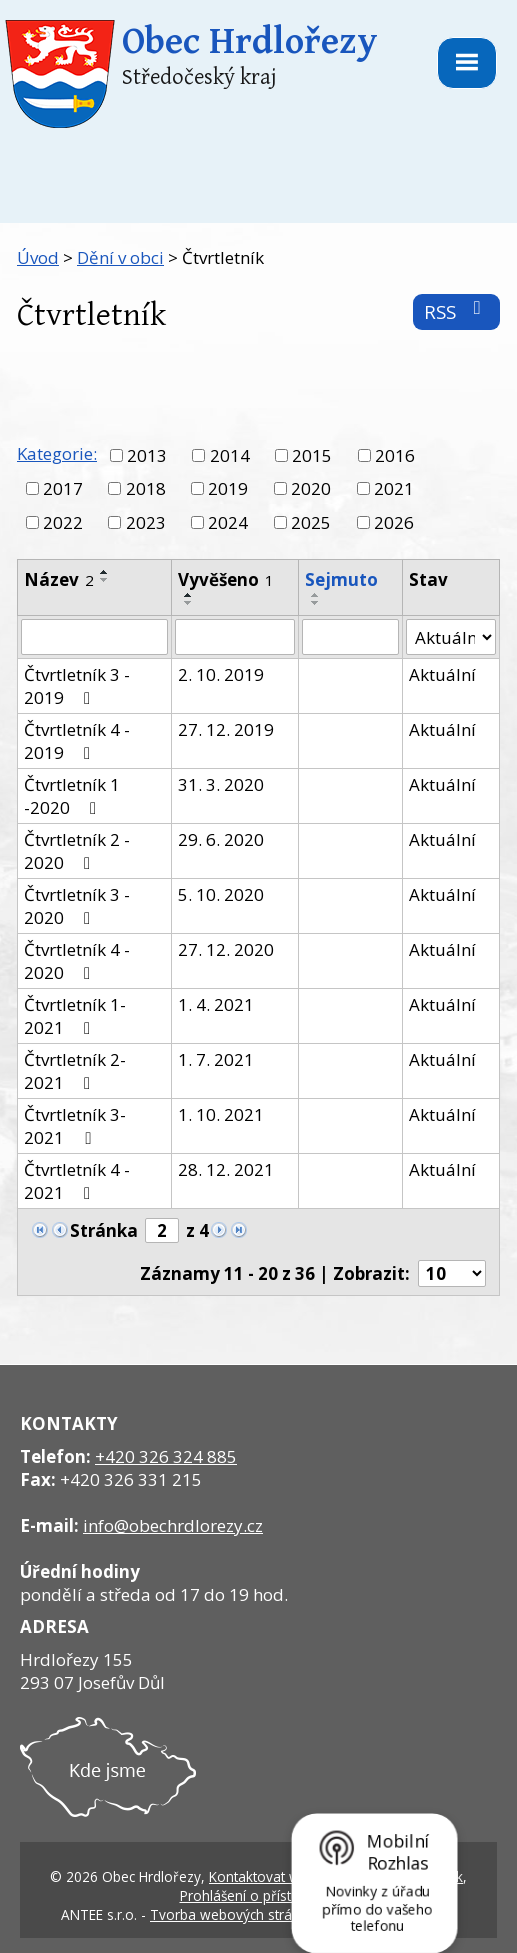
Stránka (104, 1230)
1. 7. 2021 (216, 1059)
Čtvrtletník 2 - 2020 (77, 851)
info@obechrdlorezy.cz (173, 1525)
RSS (456, 311)
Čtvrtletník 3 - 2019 (77, 686)
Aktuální (442, 674)
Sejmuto (341, 579)
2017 (63, 488)
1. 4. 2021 (216, 1004)
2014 (230, 455)
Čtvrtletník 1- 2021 (75, 1016)
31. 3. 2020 (221, 784)
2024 (228, 522)
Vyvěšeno (226, 579)
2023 (146, 522)
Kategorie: (57, 453)
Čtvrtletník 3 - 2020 (77, 906)
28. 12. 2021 (226, 1169)
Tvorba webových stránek (232, 1914)
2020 (311, 488)
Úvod (38, 257)
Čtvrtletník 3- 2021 (75, 1126)
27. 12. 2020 (226, 949)
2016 (395, 455)
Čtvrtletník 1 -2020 (72, 796)
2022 (63, 522)
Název (59, 579)
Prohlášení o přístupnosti (259, 1895)
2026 (394, 522)
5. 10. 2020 (221, 894)
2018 (146, 488)
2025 (311, 522)
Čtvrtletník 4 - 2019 (77, 741)
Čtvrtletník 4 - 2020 (77, 961)
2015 (312, 455)
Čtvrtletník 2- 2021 (75, 1071)
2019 (228, 488)
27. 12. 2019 (226, 729)
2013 (147, 455)
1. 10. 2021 (221, 1114)
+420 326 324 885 (166, 1456)
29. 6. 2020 (221, 839)
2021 (394, 488)
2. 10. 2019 (221, 674)
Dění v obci (120, 257)
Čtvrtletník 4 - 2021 (77, 1181)
